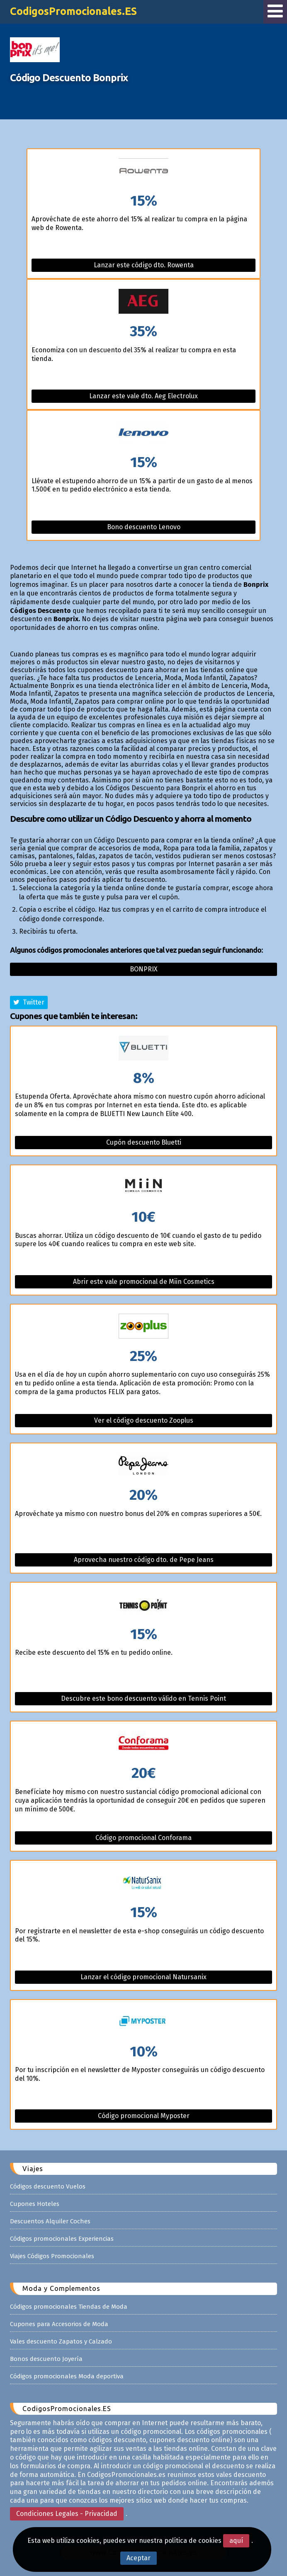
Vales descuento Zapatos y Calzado (61, 2341)
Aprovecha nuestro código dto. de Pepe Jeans (144, 1560)
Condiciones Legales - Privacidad (66, 2514)
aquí (236, 2541)
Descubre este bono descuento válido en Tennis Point (143, 1698)
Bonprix (144, 969)
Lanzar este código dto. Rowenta (144, 265)
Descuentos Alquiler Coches (50, 2221)
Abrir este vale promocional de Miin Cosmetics (143, 1282)
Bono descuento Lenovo (143, 527)
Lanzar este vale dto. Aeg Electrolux (143, 396)
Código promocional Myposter (144, 2116)
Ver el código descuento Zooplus (143, 1420)
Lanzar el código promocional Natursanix (143, 1977)
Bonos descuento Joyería (46, 2359)
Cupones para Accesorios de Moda (59, 2324)
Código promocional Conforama (143, 1838)
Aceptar (138, 2558)
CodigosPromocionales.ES (73, 11)
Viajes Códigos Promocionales (52, 2256)
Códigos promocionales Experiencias (62, 2238)
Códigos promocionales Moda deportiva (67, 2376)
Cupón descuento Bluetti (143, 1142)
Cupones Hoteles (34, 2204)
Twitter (28, 1002)
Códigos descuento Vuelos (47, 2186)
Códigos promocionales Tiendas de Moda (68, 2306)
